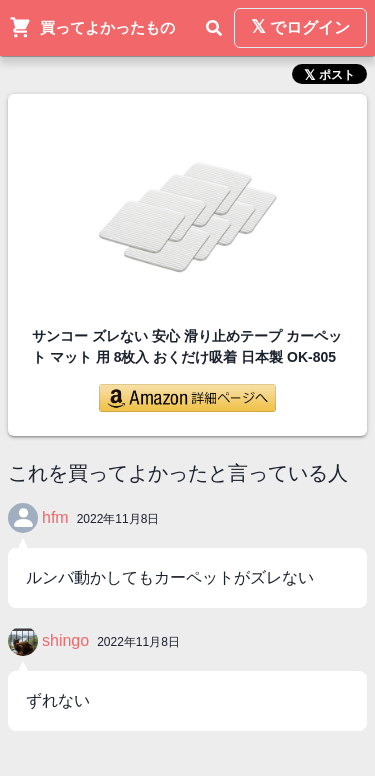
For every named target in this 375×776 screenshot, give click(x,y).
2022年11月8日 (118, 519)
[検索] (214, 28)
